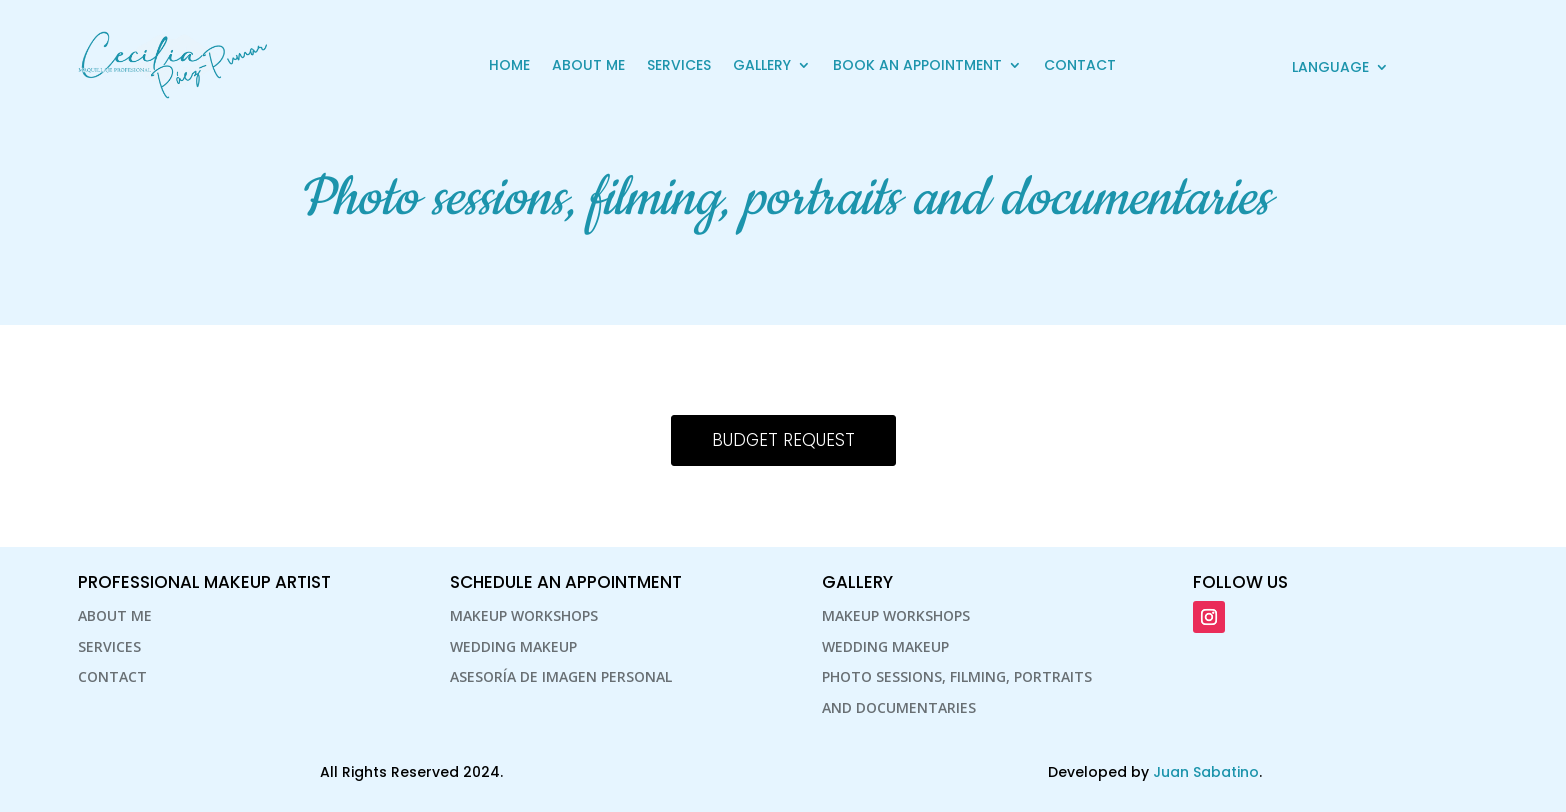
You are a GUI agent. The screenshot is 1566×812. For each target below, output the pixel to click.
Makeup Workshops (524, 615)
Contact (1080, 65)
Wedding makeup (513, 646)
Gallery (762, 65)
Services (679, 65)
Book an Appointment (917, 65)
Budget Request (783, 440)
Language (1330, 68)
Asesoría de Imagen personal (561, 676)
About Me (588, 65)
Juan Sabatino (1206, 772)
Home (509, 65)
